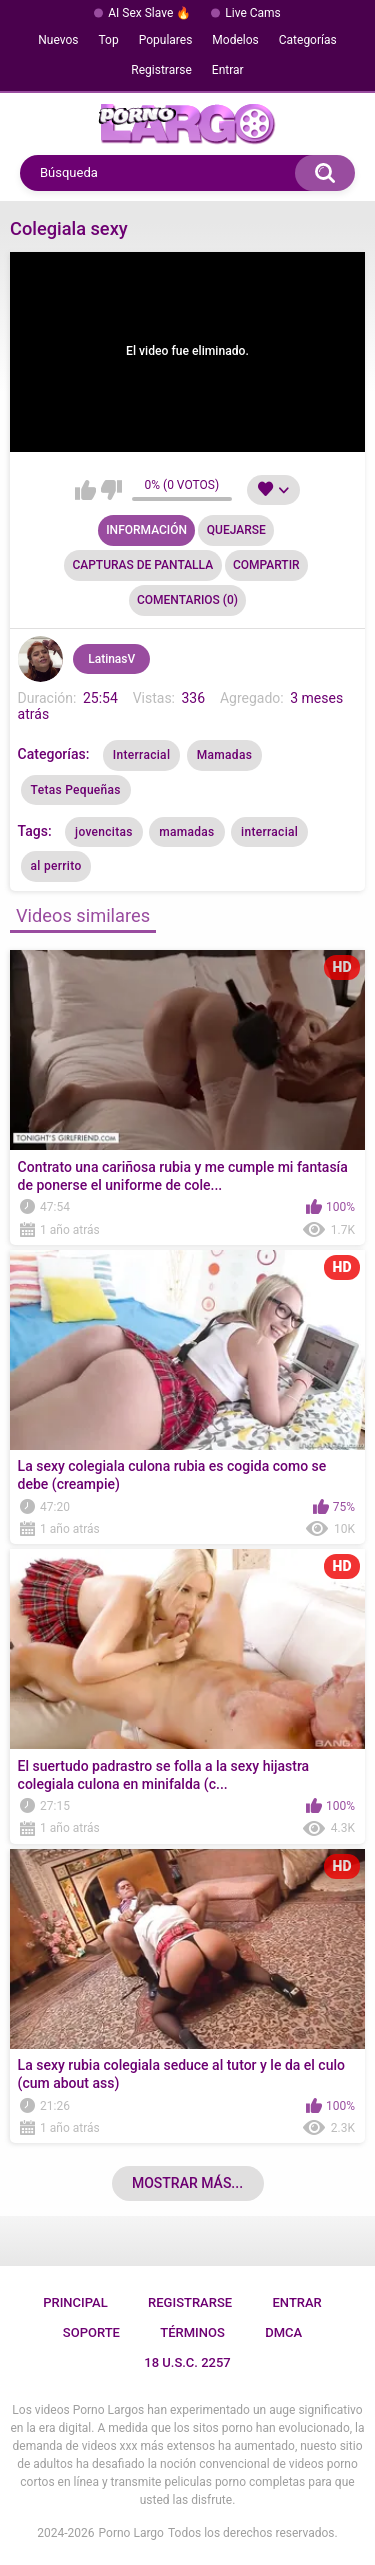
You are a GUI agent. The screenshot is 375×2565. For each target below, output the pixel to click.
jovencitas (104, 832)
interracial (269, 832)
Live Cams (253, 13)
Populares (166, 40)
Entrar (228, 70)
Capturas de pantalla (142, 565)
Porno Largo (131, 2533)
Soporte (91, 2332)
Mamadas (224, 755)
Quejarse (236, 530)
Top (109, 40)
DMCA (283, 2332)
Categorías (308, 40)
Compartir (266, 565)
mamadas (186, 832)
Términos (192, 2332)
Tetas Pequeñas (76, 790)
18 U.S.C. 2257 (187, 2362)
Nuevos (58, 40)
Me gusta (85, 490)
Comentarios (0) (187, 600)
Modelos (235, 40)
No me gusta (111, 490)
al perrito (56, 866)
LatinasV (111, 659)
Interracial (141, 755)
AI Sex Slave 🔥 (149, 13)
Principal (75, 2302)
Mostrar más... (187, 2183)
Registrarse (161, 70)
